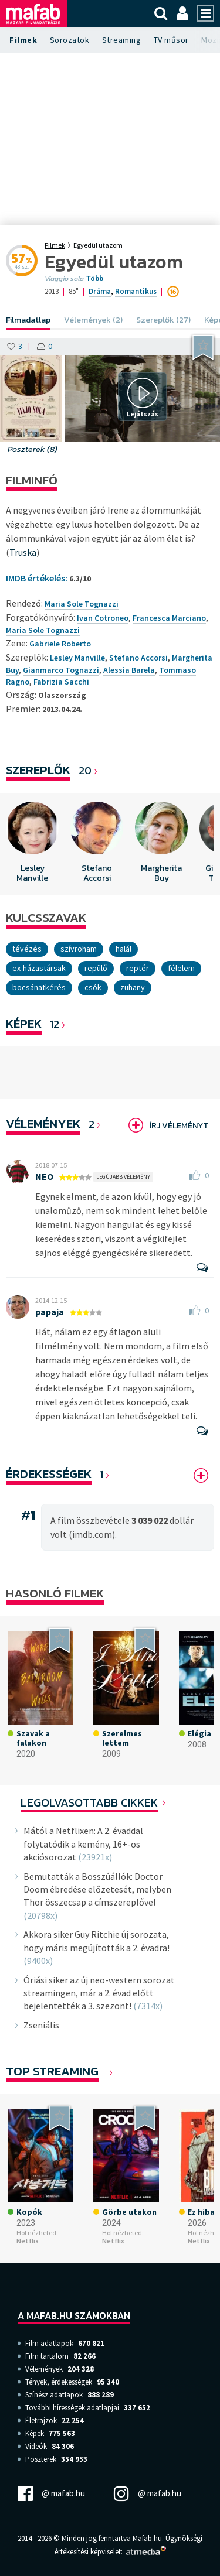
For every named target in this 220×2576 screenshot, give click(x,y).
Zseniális (41, 2025)
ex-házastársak (39, 968)
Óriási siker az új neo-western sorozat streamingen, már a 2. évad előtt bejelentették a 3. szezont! (99, 1993)
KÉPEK (24, 1023)
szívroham (78, 948)
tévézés (27, 948)
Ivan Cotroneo (102, 618)
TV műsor (171, 40)
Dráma (100, 291)
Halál (123, 948)
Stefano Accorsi (138, 657)
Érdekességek (49, 1474)
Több (94, 279)
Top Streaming (52, 2071)
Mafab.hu (147, 2538)
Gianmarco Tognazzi (61, 670)
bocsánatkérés (39, 987)
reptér (137, 968)
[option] (32, 844)
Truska (22, 552)
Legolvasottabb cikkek (89, 1802)
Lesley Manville (77, 657)
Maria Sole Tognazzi (43, 630)
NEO (44, 1176)
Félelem (181, 968)
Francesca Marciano (169, 618)
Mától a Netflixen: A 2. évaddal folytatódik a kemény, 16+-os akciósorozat (83, 1844)
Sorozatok (70, 40)
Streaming (121, 40)
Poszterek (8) (32, 449)
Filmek (23, 40)
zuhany (132, 987)
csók (92, 987)
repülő (95, 968)
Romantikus (136, 291)
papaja (49, 1312)
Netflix (27, 2240)
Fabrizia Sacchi (61, 681)
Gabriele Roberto (60, 643)
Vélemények (43, 1123)
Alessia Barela (129, 670)
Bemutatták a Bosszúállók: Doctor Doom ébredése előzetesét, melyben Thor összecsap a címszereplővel (97, 1889)
